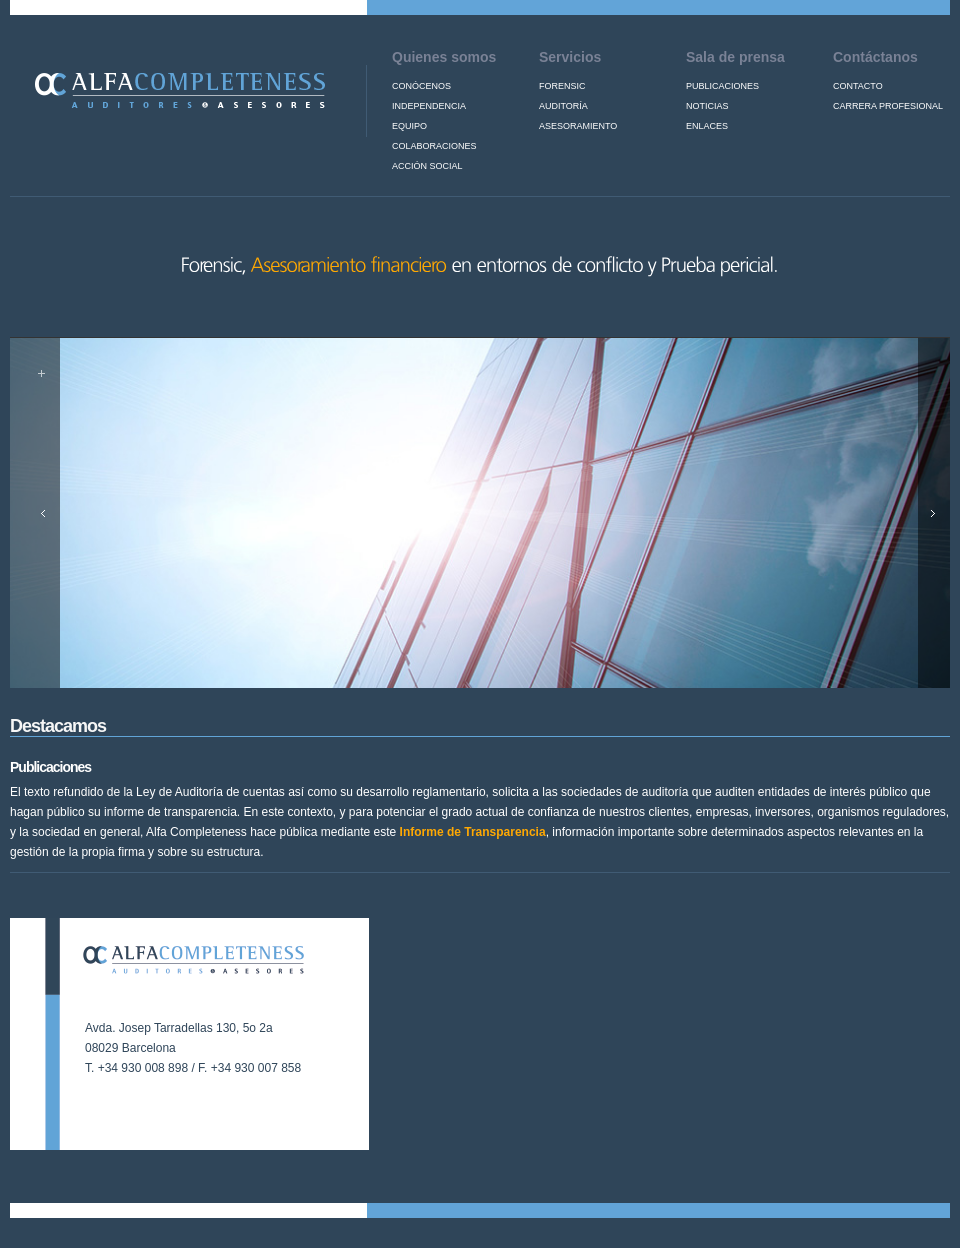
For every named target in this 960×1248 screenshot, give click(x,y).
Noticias (707, 106)
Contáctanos (875, 57)
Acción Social (427, 166)
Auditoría (563, 106)
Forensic (562, 86)
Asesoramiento (578, 126)
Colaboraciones (434, 146)
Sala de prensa (735, 57)
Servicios (570, 57)
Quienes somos (444, 57)
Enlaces (707, 126)
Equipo (409, 126)
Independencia (429, 106)
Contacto (858, 86)
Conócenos (421, 86)
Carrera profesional (888, 106)
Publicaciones (722, 86)
